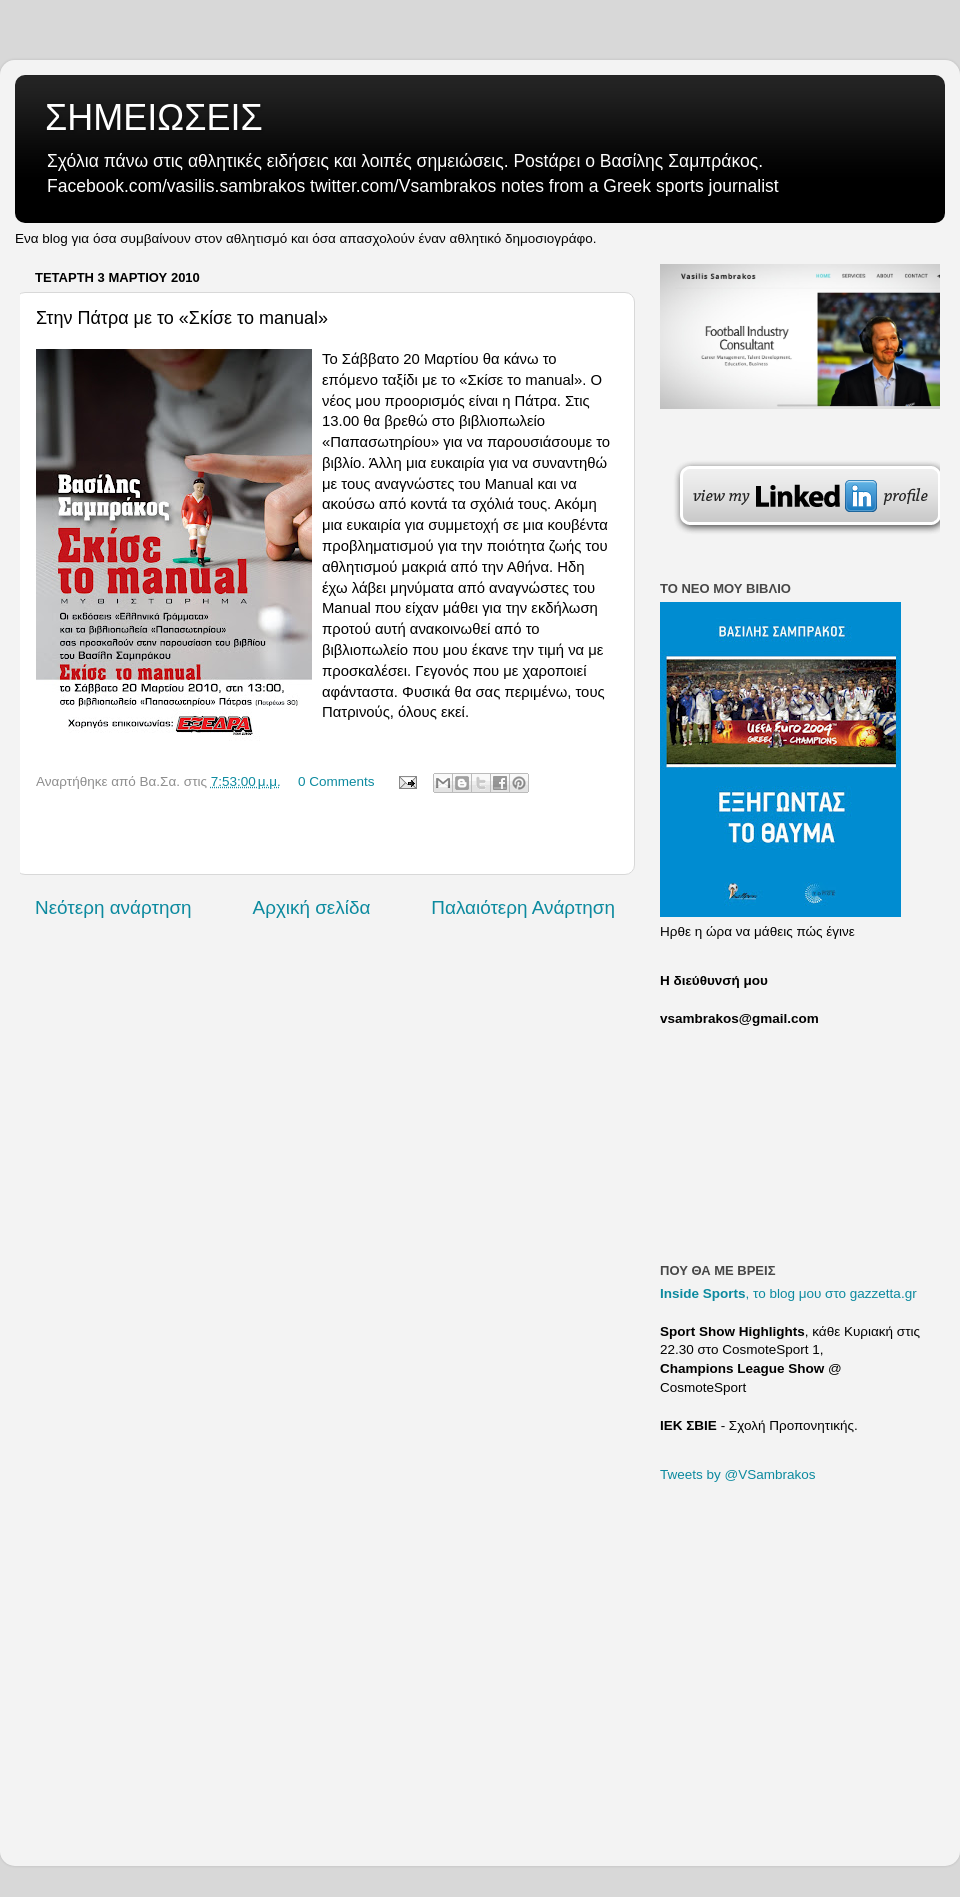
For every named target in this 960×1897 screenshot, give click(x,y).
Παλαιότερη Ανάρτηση (523, 907)
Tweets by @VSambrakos (738, 1474)
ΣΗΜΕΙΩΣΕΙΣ (154, 117)
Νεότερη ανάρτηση (113, 907)
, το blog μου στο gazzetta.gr (788, 1293)
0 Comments (336, 781)
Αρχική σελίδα (312, 907)
